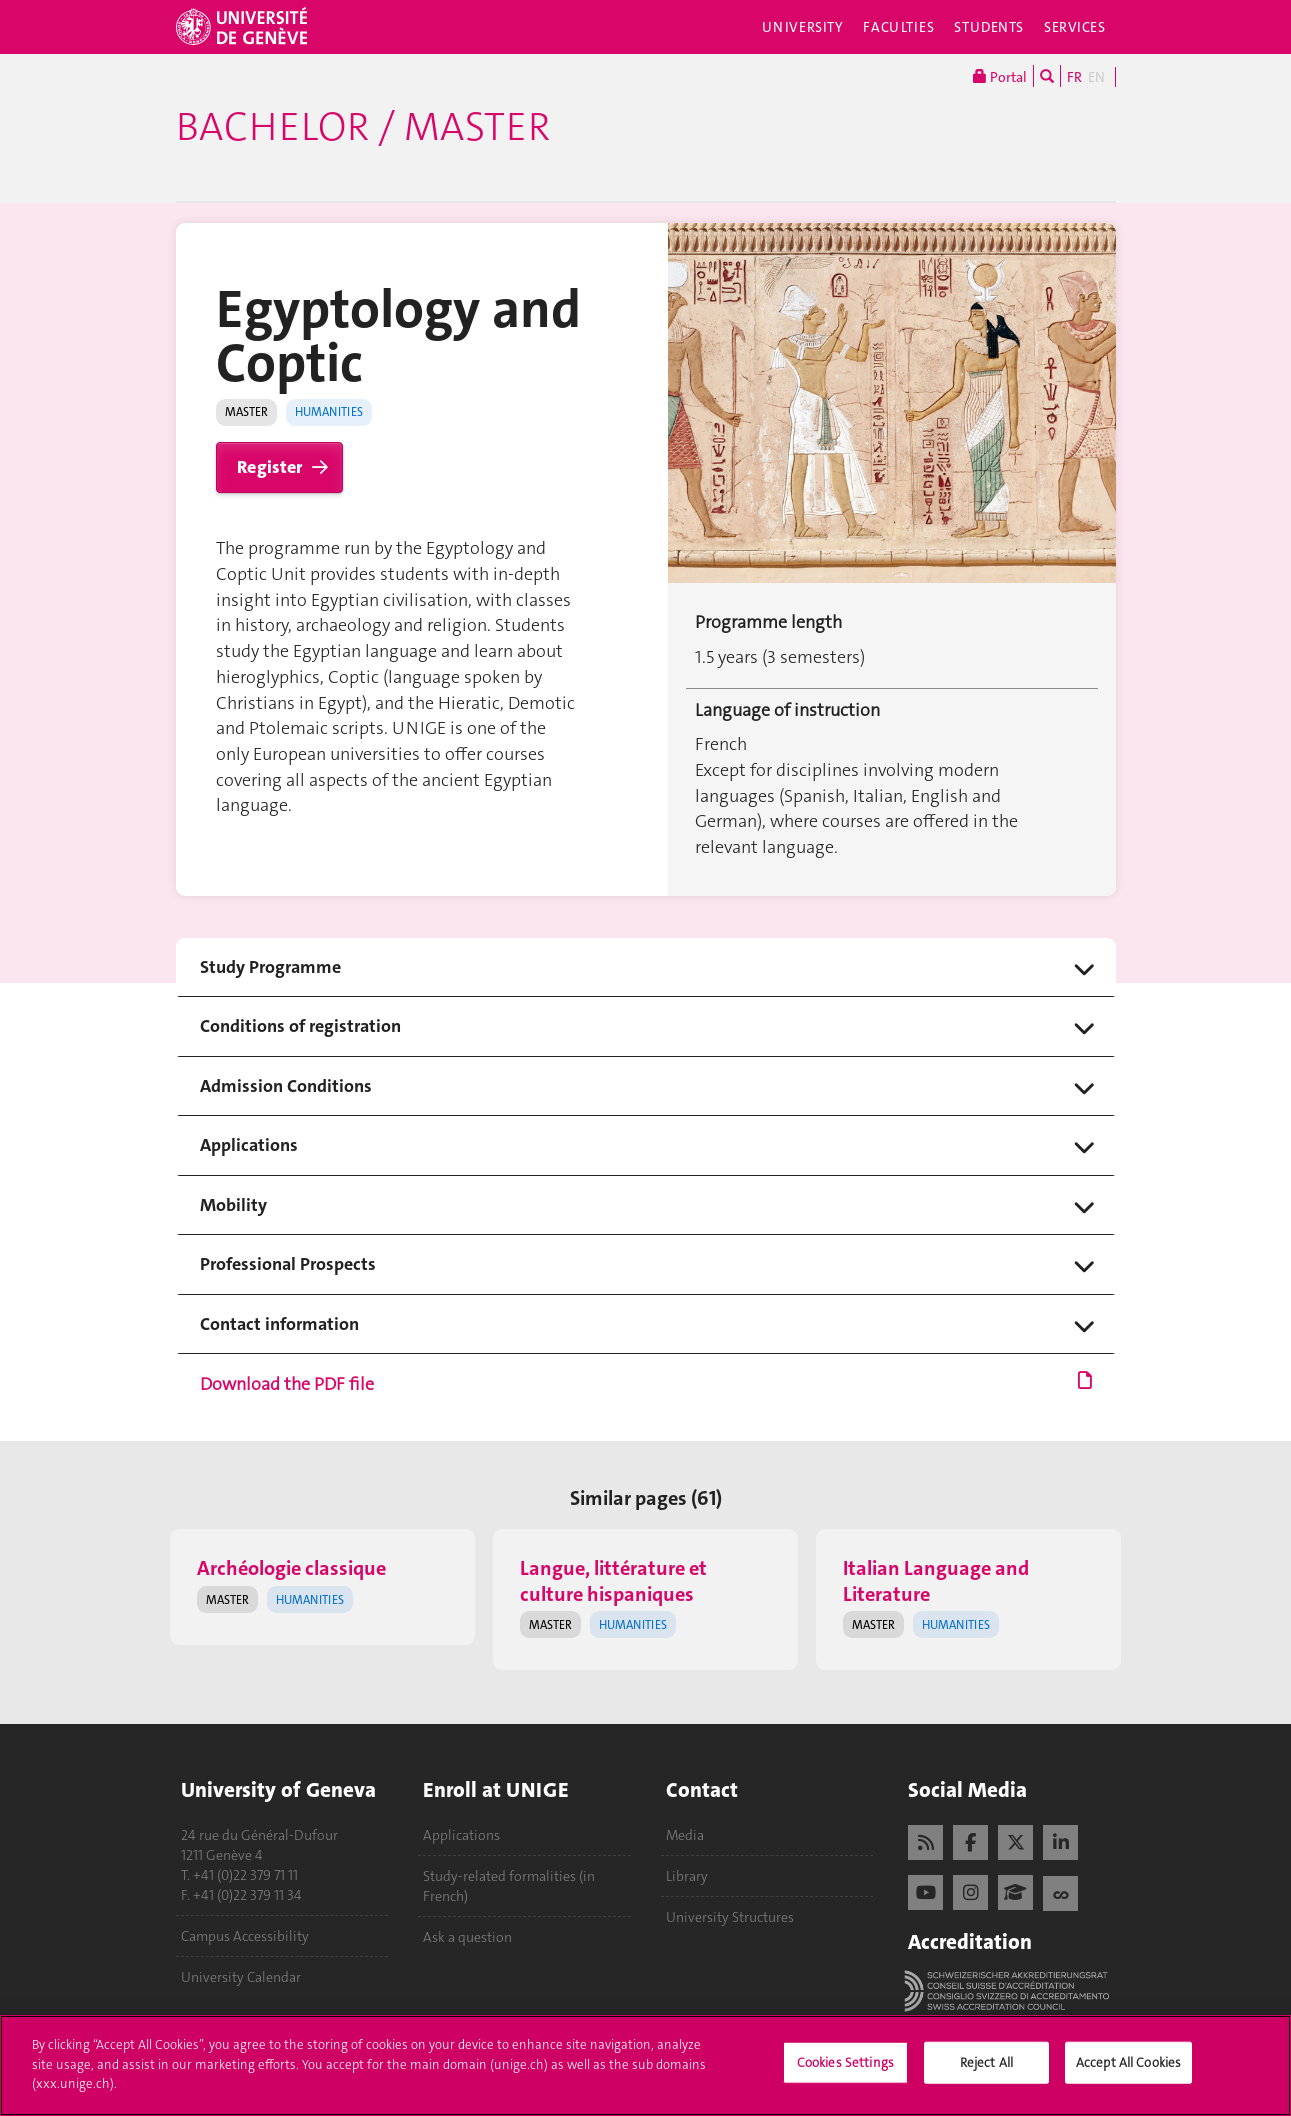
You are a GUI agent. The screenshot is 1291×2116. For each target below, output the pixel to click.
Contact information (279, 1324)
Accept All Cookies (1128, 2072)
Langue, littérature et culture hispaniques (613, 1580)
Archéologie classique (291, 1568)
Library (687, 1876)
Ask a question (467, 1937)
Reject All (986, 2072)
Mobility (233, 1205)
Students (989, 27)
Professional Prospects (288, 1264)
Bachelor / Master (363, 127)
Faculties (898, 27)
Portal (1000, 76)
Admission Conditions (286, 1086)
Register (269, 467)
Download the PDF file (646, 1385)
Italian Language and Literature (936, 1580)
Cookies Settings (845, 2072)
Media (685, 1835)
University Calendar (241, 1977)
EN (1096, 77)
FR (1074, 77)
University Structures (730, 1917)
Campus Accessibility (245, 1936)
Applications (249, 1145)
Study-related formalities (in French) (509, 1886)
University (803, 27)
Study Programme (270, 967)
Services (1075, 27)
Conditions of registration (300, 1026)
